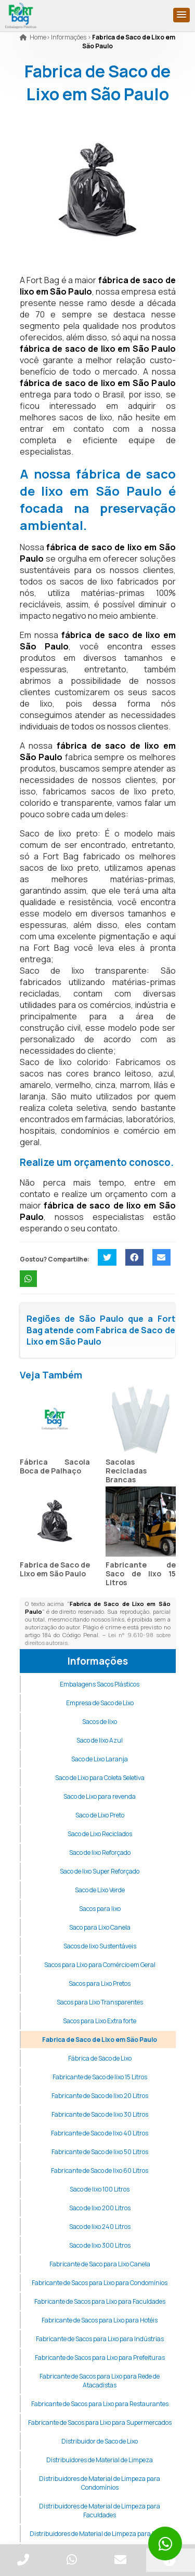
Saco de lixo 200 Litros (100, 2207)
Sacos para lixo (100, 1908)
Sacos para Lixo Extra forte (99, 2020)
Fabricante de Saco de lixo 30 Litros (99, 2114)
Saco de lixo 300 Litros (100, 2245)
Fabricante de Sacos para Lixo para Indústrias (100, 2338)
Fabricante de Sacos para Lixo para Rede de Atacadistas (100, 2380)
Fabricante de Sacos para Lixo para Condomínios (99, 2282)
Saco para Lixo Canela (100, 1927)
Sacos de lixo (99, 1721)
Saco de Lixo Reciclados (100, 1833)
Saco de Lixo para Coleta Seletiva (100, 1777)
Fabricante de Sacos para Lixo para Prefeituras (100, 2357)
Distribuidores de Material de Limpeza (99, 2459)
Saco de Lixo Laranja (99, 1759)
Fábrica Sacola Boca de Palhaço (55, 1466)
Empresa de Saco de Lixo (100, 1702)
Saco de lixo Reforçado (100, 1852)
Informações (98, 1661)
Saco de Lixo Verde (100, 1889)
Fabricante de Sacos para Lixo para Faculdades (99, 2301)
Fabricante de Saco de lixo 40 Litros (99, 2133)
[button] (181, 15)
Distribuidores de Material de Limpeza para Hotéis (100, 2533)
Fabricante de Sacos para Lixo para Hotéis (100, 2320)
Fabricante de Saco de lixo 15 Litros (141, 1573)
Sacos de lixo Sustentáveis (99, 1946)
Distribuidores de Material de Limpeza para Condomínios (99, 2483)
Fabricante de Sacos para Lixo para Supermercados (100, 2422)
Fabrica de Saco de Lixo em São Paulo (55, 1569)
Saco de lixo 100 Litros (99, 2189)
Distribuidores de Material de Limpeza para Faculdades (99, 2510)
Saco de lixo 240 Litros (100, 2226)
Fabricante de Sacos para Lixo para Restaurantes (99, 2403)
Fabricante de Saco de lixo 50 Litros (99, 2151)
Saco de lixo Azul (99, 1740)
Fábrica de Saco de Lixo (100, 2058)
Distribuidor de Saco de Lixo (99, 2441)
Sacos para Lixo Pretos (100, 1983)
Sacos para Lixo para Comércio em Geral (99, 1964)
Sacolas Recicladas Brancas (126, 1470)
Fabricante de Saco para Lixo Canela (99, 2264)
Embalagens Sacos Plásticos (99, 1684)
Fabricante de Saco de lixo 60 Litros (99, 2170)
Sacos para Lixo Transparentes (100, 2002)
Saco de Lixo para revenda (99, 1796)
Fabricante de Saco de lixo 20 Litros (99, 2095)
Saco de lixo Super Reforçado (99, 1871)
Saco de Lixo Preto (99, 1815)
